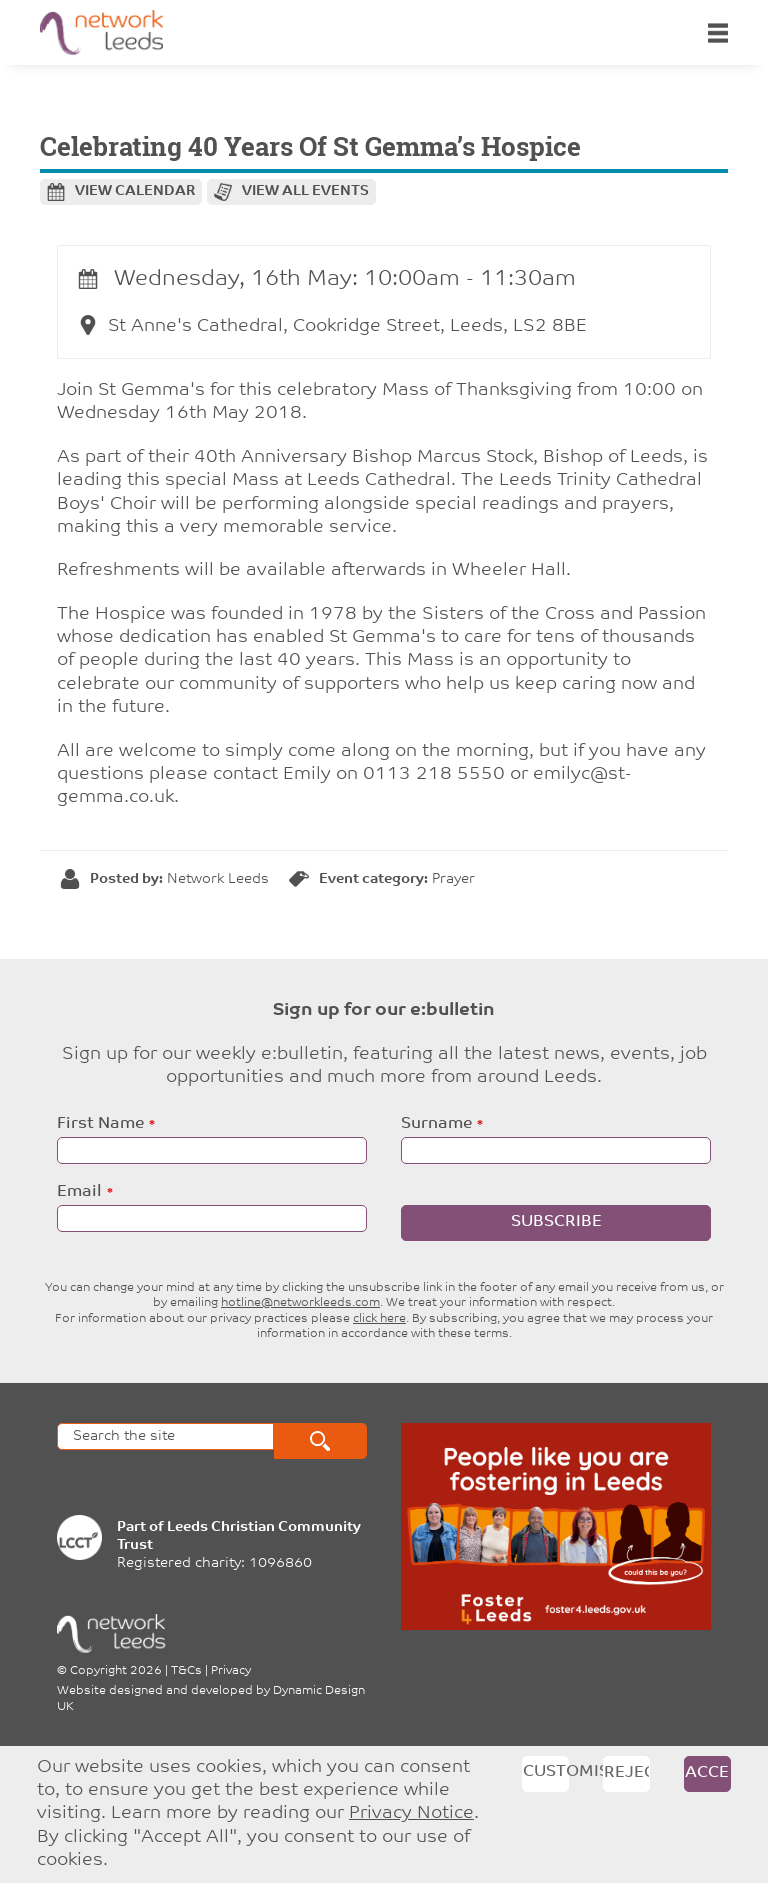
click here (379, 1319)
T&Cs (186, 1671)
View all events (305, 191)
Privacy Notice (411, 1813)
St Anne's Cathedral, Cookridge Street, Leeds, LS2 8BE (332, 326)
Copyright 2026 (116, 1671)
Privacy (231, 1671)
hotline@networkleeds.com (300, 1303)
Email (79, 1192)
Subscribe (556, 1222)
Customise (546, 1772)
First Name (100, 1124)
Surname (436, 1124)
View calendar (135, 191)
